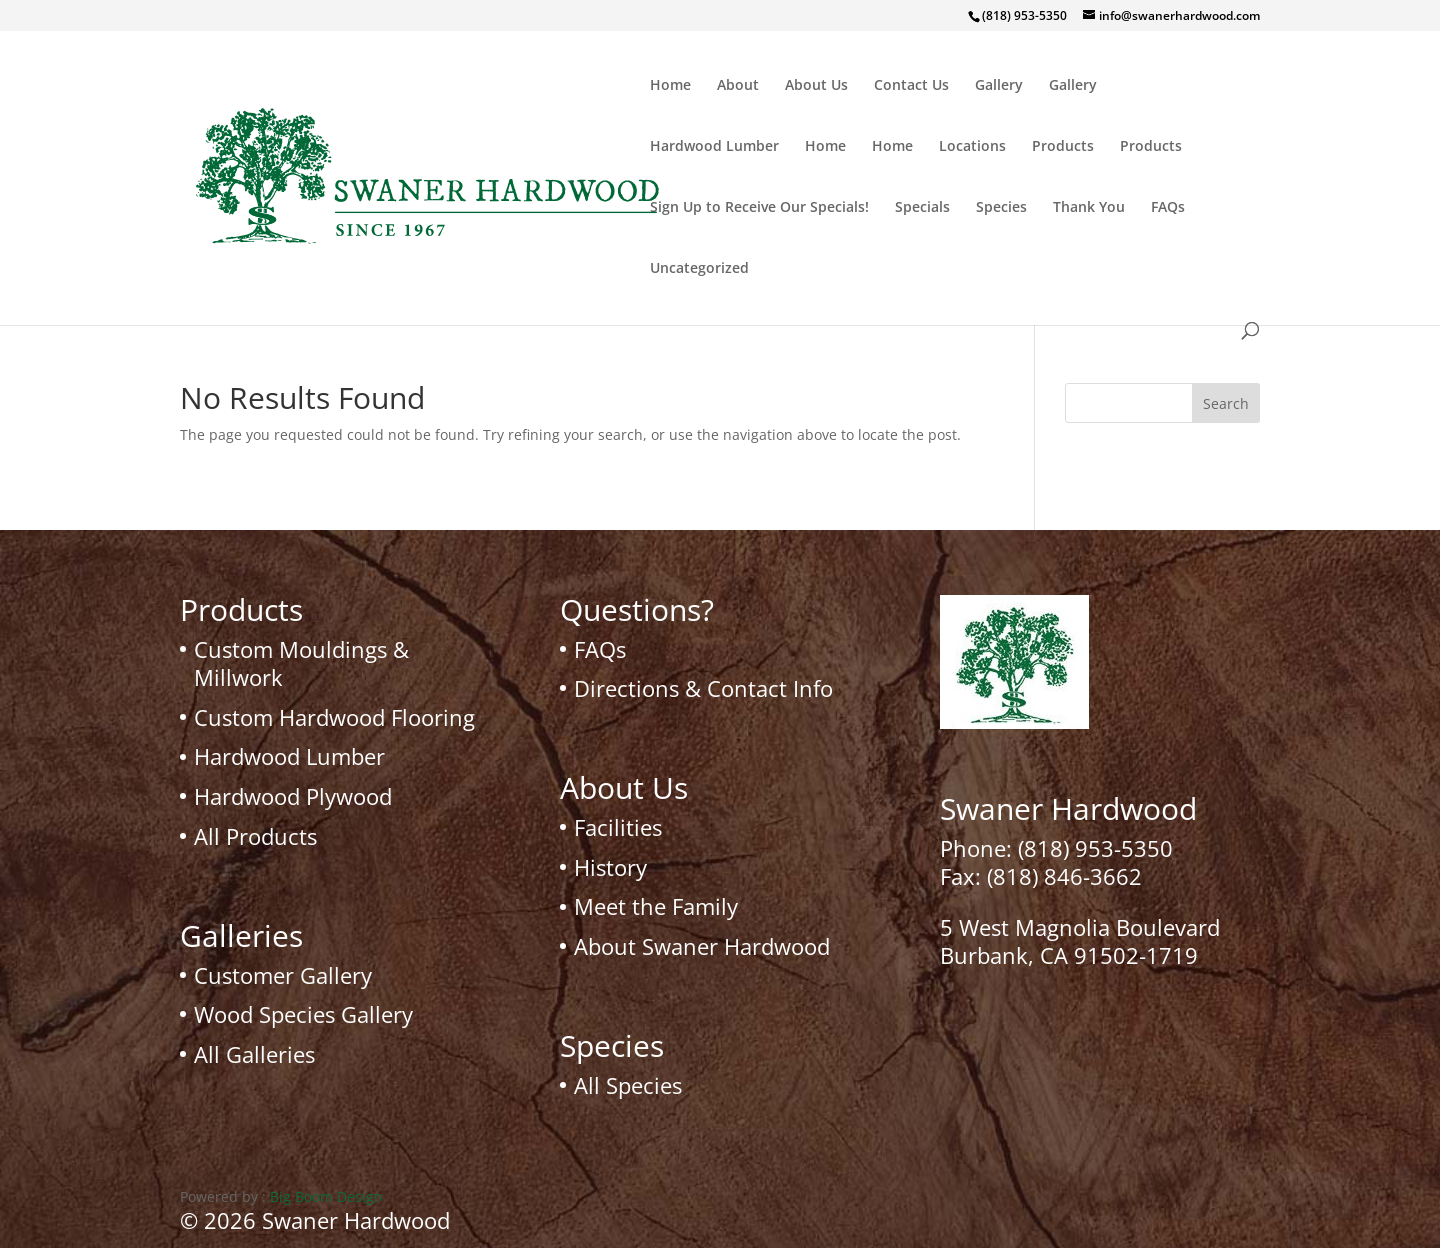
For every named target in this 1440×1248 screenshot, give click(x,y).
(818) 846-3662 (1064, 876)
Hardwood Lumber (714, 147)
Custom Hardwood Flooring (334, 717)
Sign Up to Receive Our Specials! (759, 208)
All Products (255, 836)
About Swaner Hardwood (702, 946)
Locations (972, 147)
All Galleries (254, 1054)
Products (1063, 147)
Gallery (999, 86)
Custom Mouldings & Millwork (301, 663)
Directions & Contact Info (703, 688)
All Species (628, 1085)
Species (1001, 208)
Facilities (618, 827)
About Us (816, 86)
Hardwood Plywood (293, 796)
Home (670, 86)
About (738, 86)
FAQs (1168, 208)
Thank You (1089, 208)
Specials (922, 208)
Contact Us (911, 86)
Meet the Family (656, 906)
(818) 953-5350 (1095, 848)
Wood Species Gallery (303, 1014)
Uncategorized (699, 269)
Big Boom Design (326, 1196)
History (610, 867)
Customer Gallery (283, 975)
